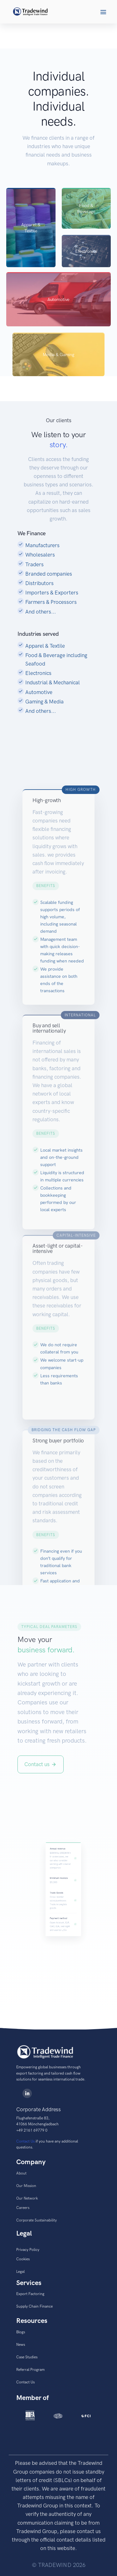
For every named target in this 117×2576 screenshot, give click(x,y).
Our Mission (26, 2186)
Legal (20, 2271)
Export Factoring (30, 2294)
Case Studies (26, 2357)
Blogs (20, 2332)
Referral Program (30, 2369)
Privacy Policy (27, 2249)
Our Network (27, 2198)
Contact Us (25, 2141)
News (20, 2344)
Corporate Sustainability (36, 2220)
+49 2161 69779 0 (31, 2130)
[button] (103, 12)
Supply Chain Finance (34, 2306)
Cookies (23, 2259)
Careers (22, 2207)
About (21, 2173)
